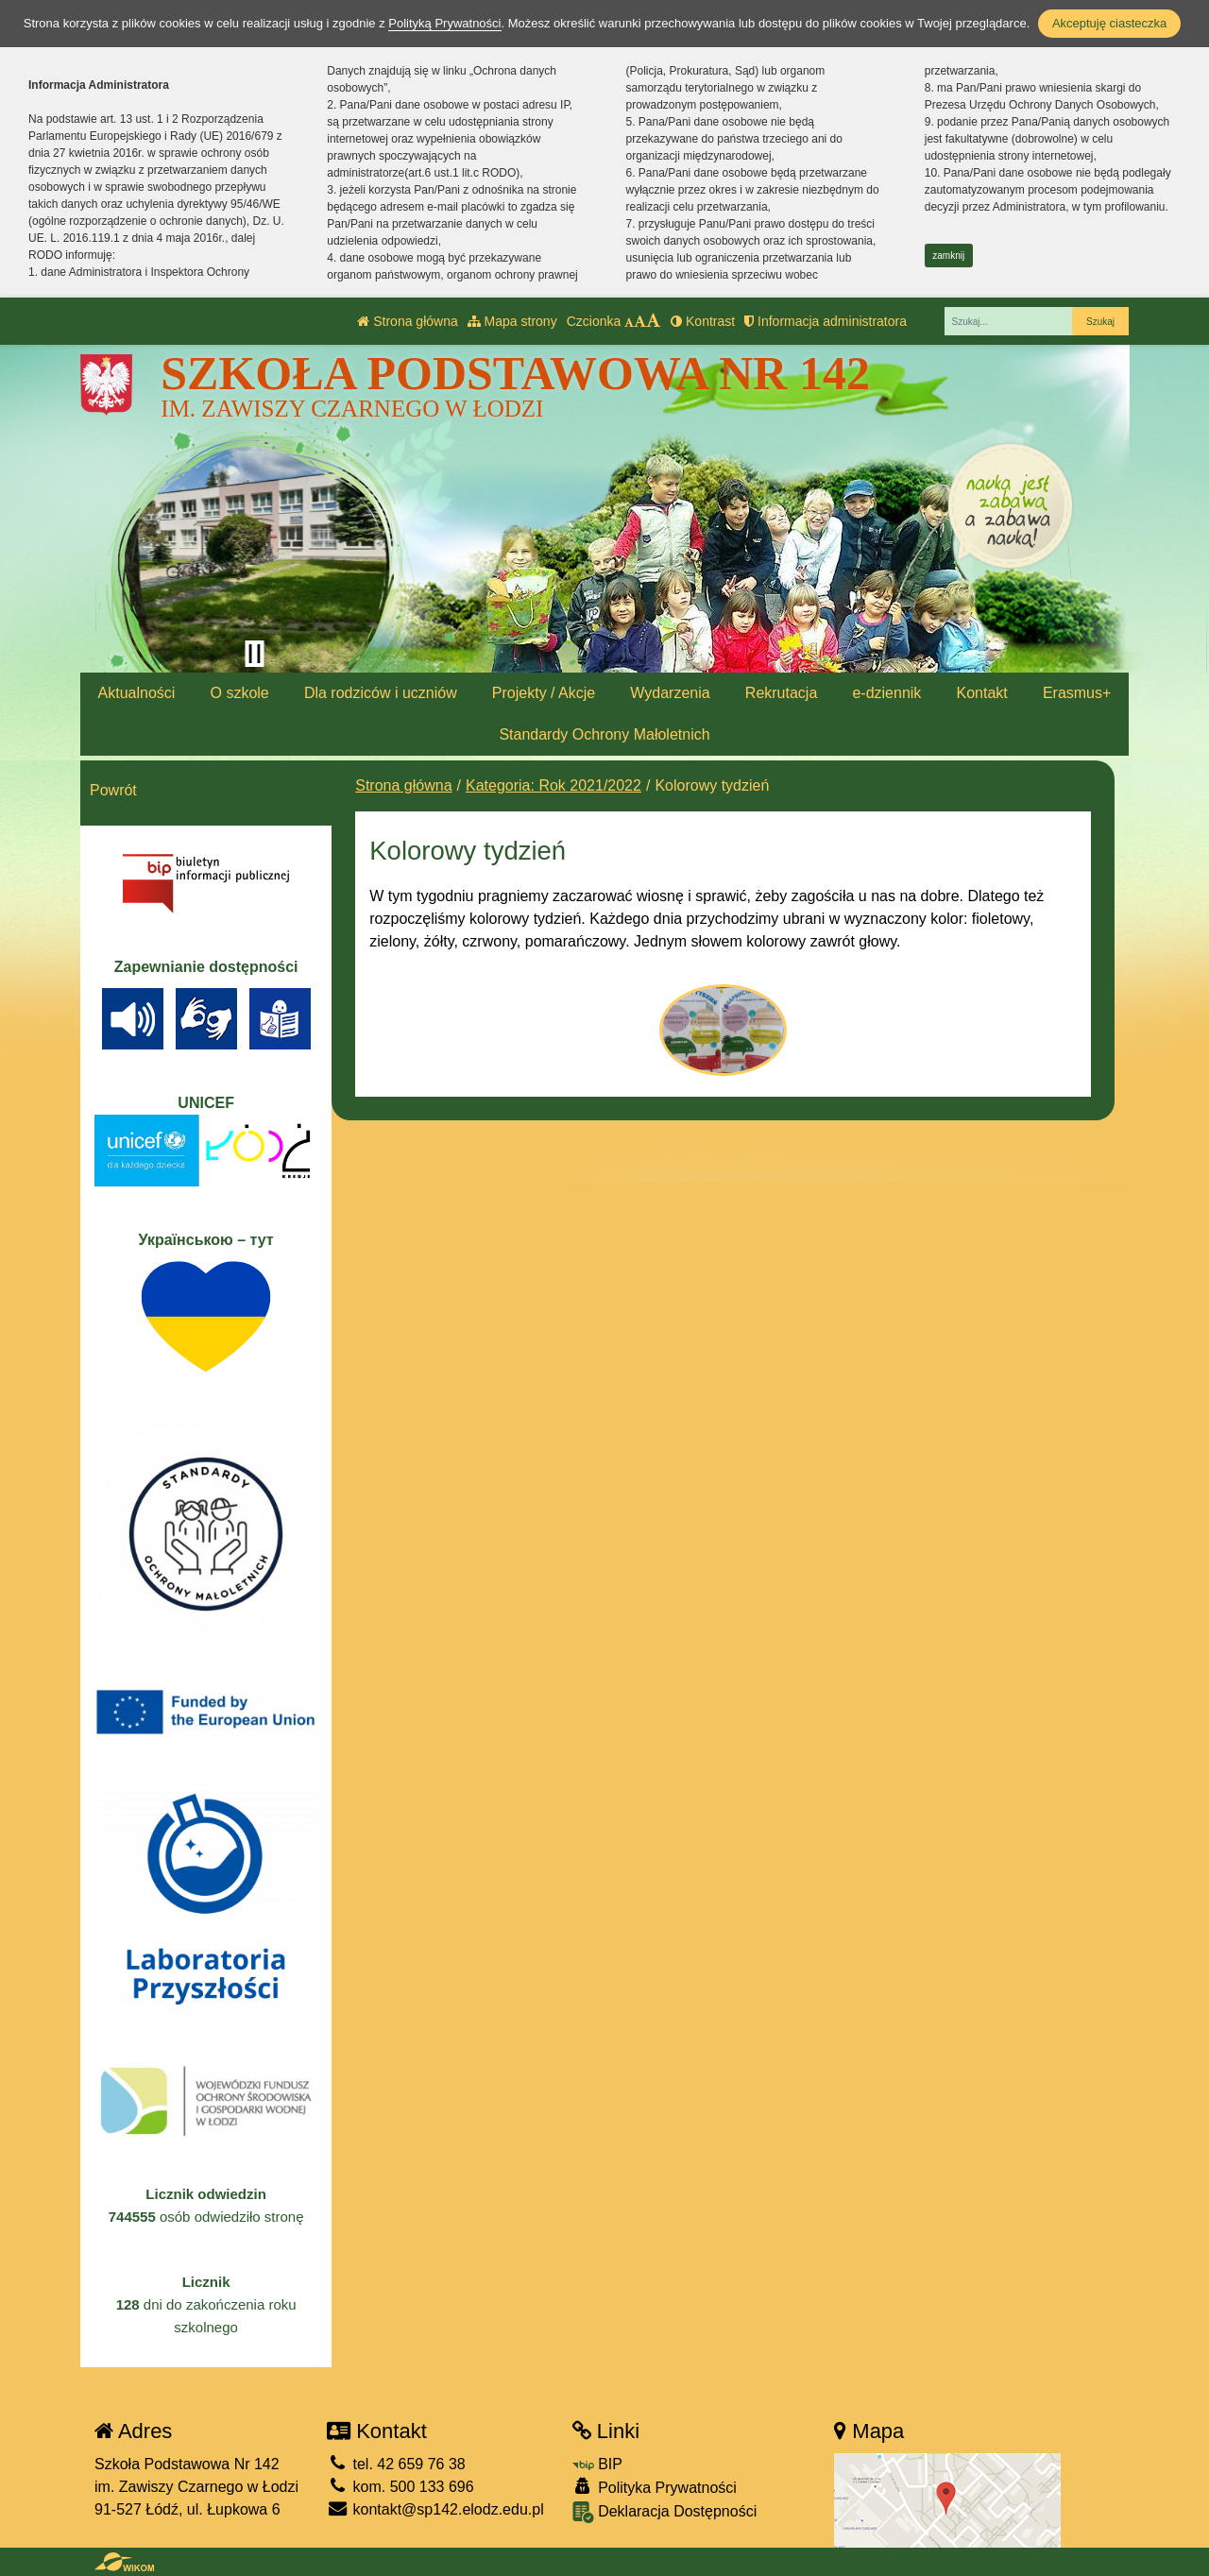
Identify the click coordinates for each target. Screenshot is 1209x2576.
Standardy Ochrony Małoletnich (604, 734)
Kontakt (982, 693)
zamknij (948, 255)
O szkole (240, 693)
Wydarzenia (669, 693)
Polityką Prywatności (444, 23)
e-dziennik (886, 693)
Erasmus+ (1077, 693)
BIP (597, 2464)
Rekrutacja (781, 693)
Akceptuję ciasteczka (1109, 23)
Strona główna (407, 321)
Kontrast (703, 321)
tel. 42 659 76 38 (396, 2464)
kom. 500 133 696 (400, 2487)
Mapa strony (512, 321)
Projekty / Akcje (543, 693)
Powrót (113, 790)
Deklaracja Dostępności (665, 2512)
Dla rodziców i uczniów (380, 693)
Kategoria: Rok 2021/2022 (553, 785)
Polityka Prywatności (654, 2487)
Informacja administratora (825, 321)
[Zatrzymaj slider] (254, 653)
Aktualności (137, 693)
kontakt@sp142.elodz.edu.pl (435, 2509)
